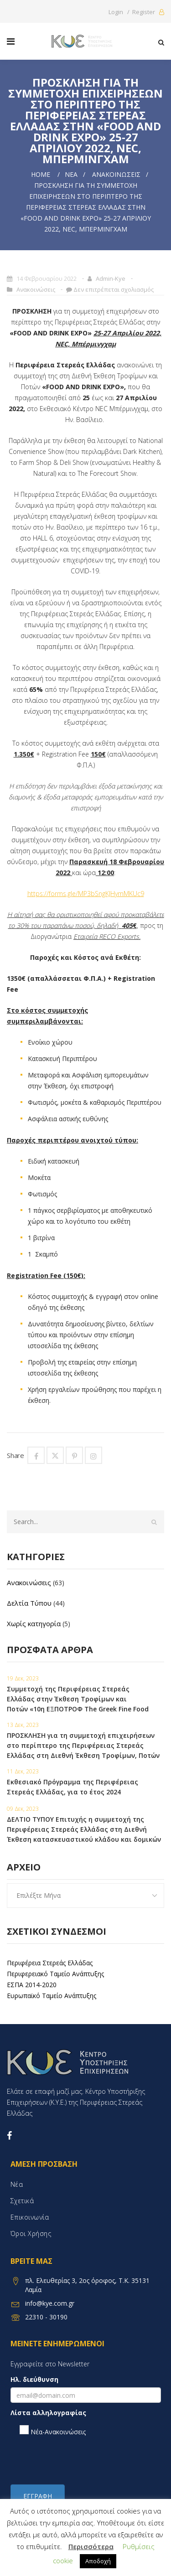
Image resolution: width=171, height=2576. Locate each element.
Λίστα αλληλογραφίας (48, 2412)
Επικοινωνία (29, 2217)
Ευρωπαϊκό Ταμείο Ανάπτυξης (51, 1995)
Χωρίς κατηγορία (34, 1623)
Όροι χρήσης (31, 2233)
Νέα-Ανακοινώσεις (53, 2430)
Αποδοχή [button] (98, 2561)
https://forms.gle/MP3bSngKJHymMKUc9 (85, 893)
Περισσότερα (91, 2546)
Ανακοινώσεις (116, 174)
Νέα (71, 174)
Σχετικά (22, 2200)
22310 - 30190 (46, 2317)
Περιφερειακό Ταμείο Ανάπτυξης (55, 1973)
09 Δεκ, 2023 (23, 1809)
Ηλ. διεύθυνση (34, 2379)
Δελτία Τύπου (29, 1602)
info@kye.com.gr (49, 2303)
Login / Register (136, 12)
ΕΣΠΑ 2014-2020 (32, 1984)
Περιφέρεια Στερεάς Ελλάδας (50, 1962)
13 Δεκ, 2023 (23, 1725)
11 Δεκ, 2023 (23, 1771)
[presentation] (79, 2460)
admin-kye (110, 278)
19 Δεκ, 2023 (23, 1678)
